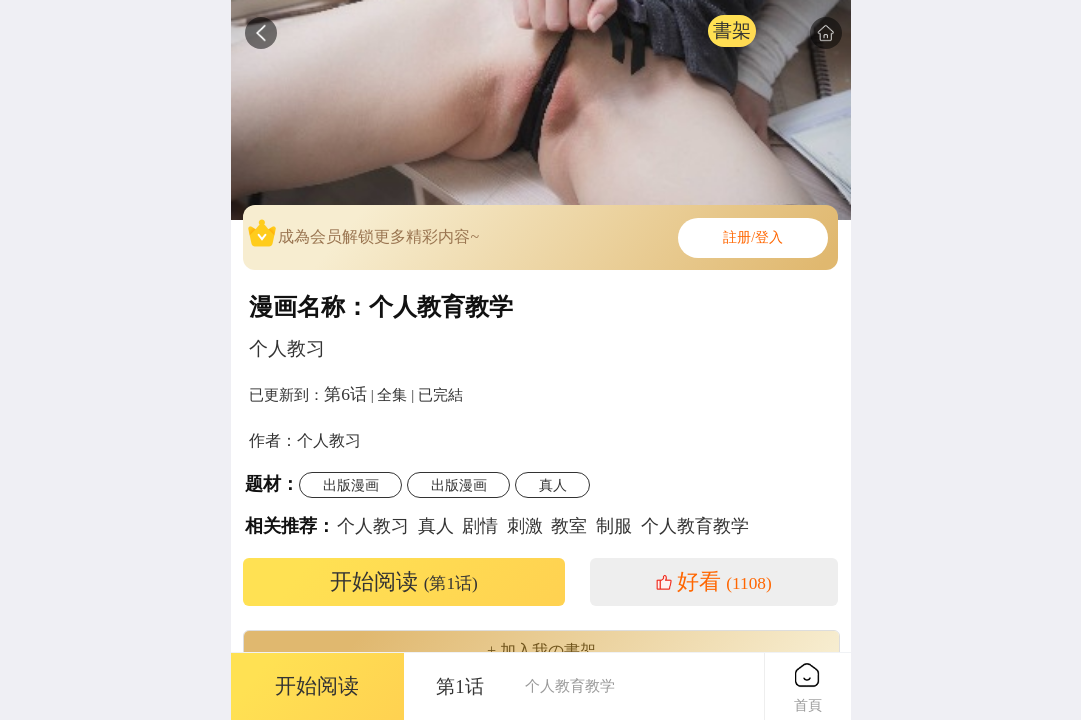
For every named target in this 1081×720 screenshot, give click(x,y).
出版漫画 (351, 485)
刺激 (525, 526)
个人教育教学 (695, 526)
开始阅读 (404, 582)
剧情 (480, 526)
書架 (732, 30)
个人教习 (373, 526)
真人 (553, 485)
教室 (569, 526)
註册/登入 (753, 237)
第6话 (345, 394)
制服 (614, 526)
